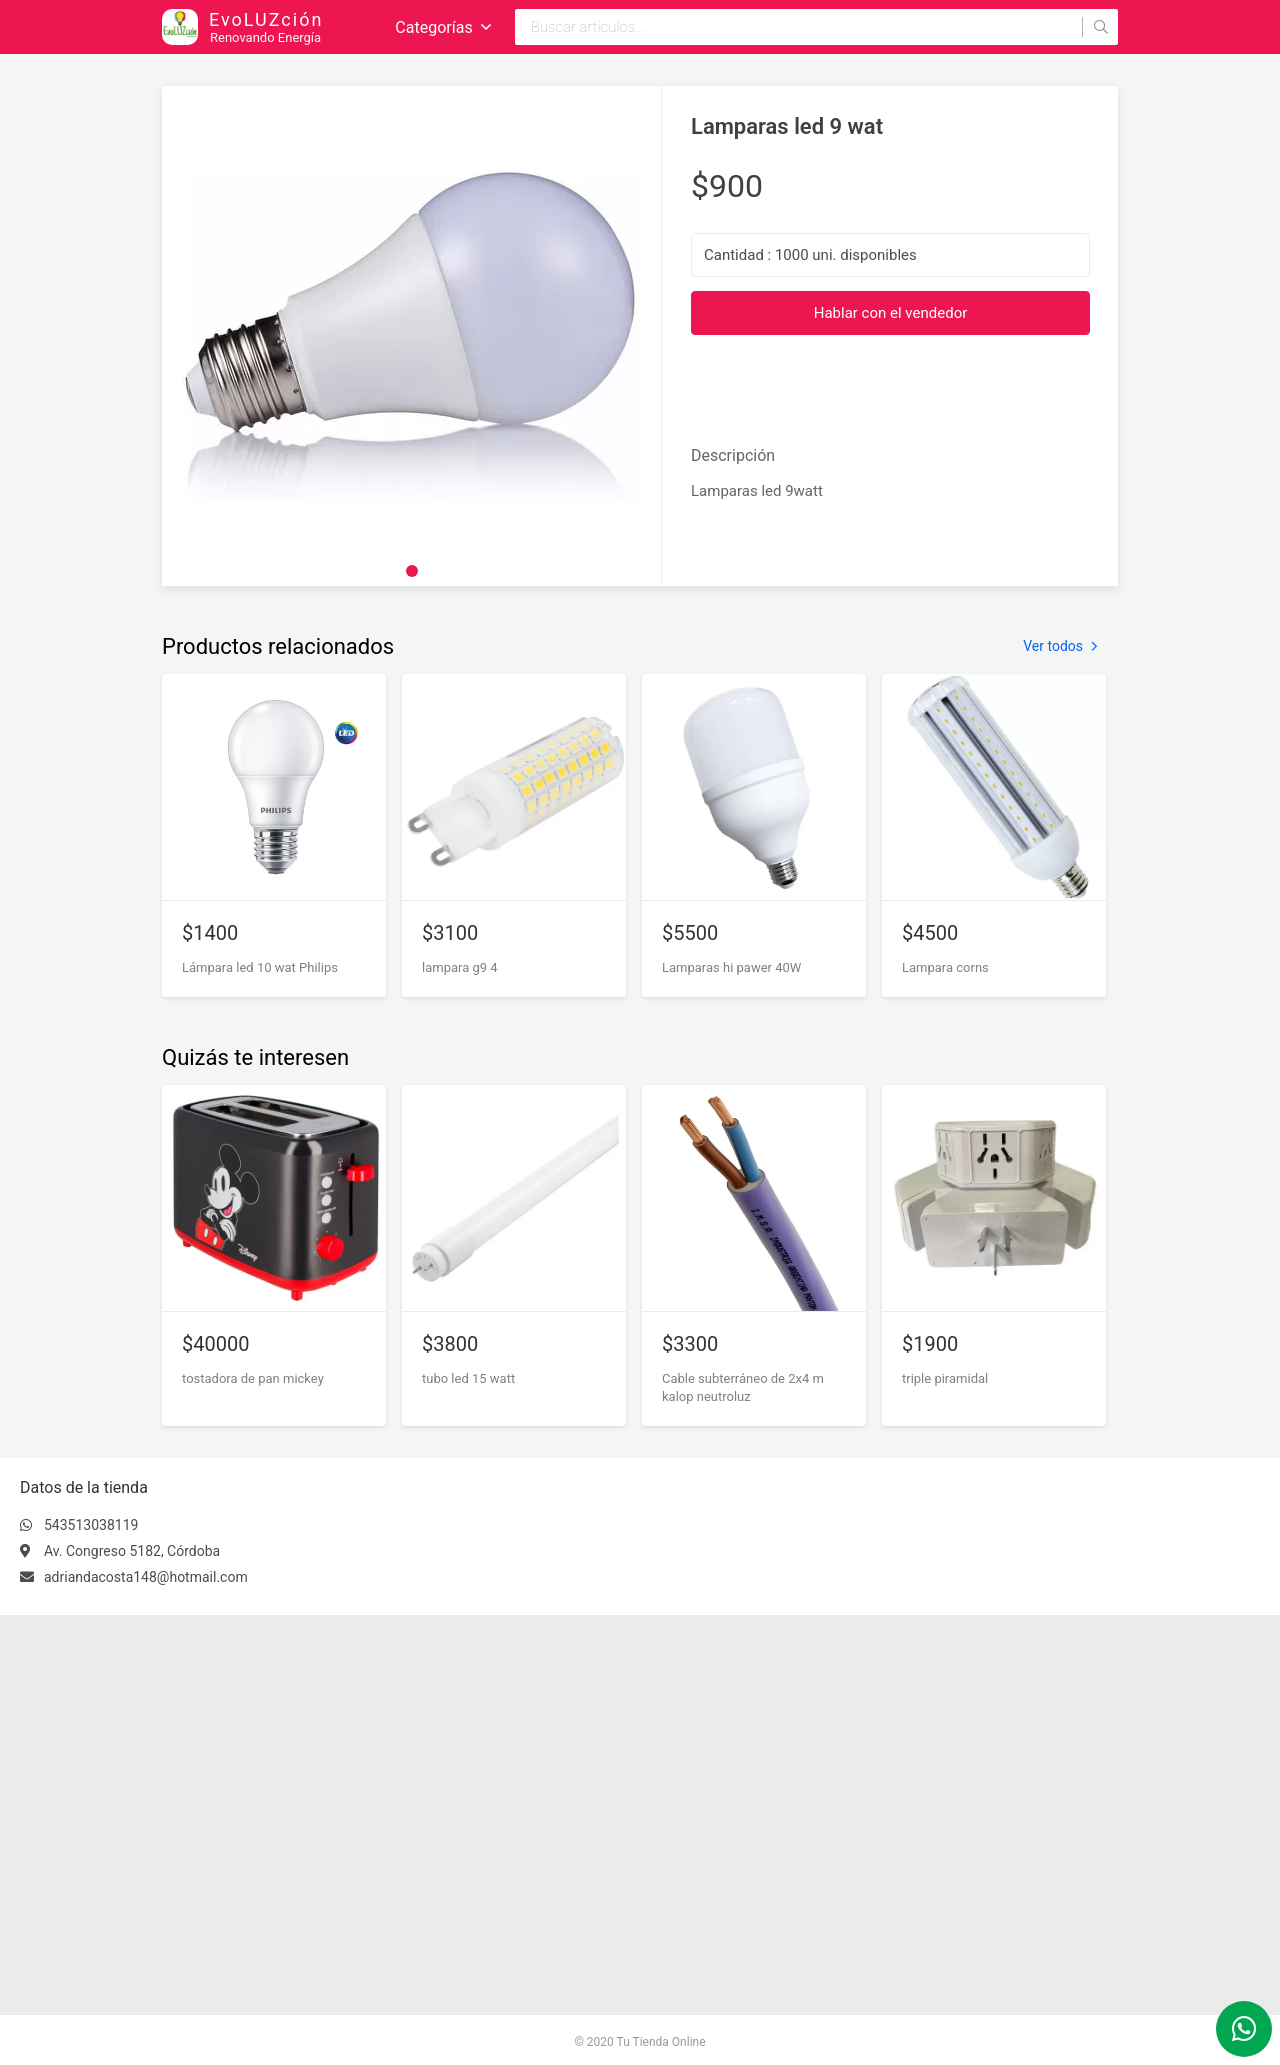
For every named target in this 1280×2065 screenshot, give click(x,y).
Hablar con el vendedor (891, 313)
